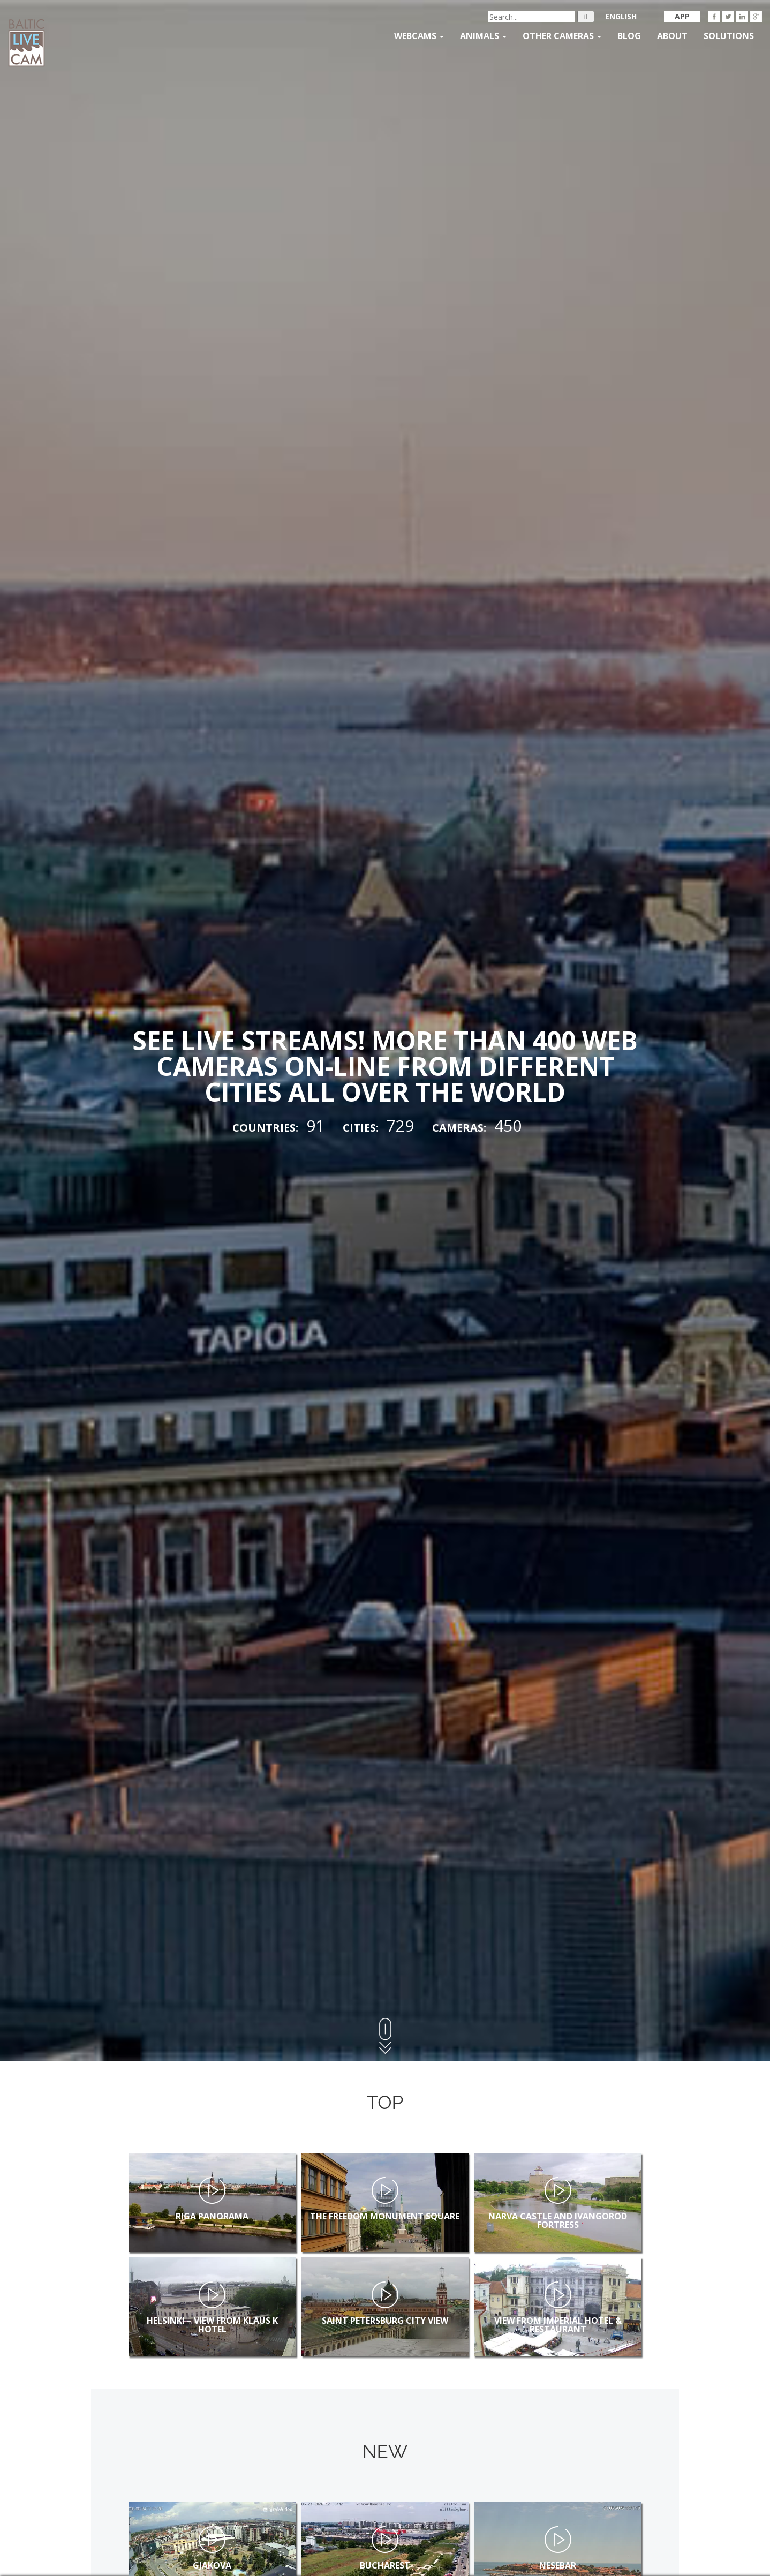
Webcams (419, 36)
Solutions (729, 36)
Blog (629, 36)
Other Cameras (562, 36)
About (672, 36)
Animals (483, 36)
